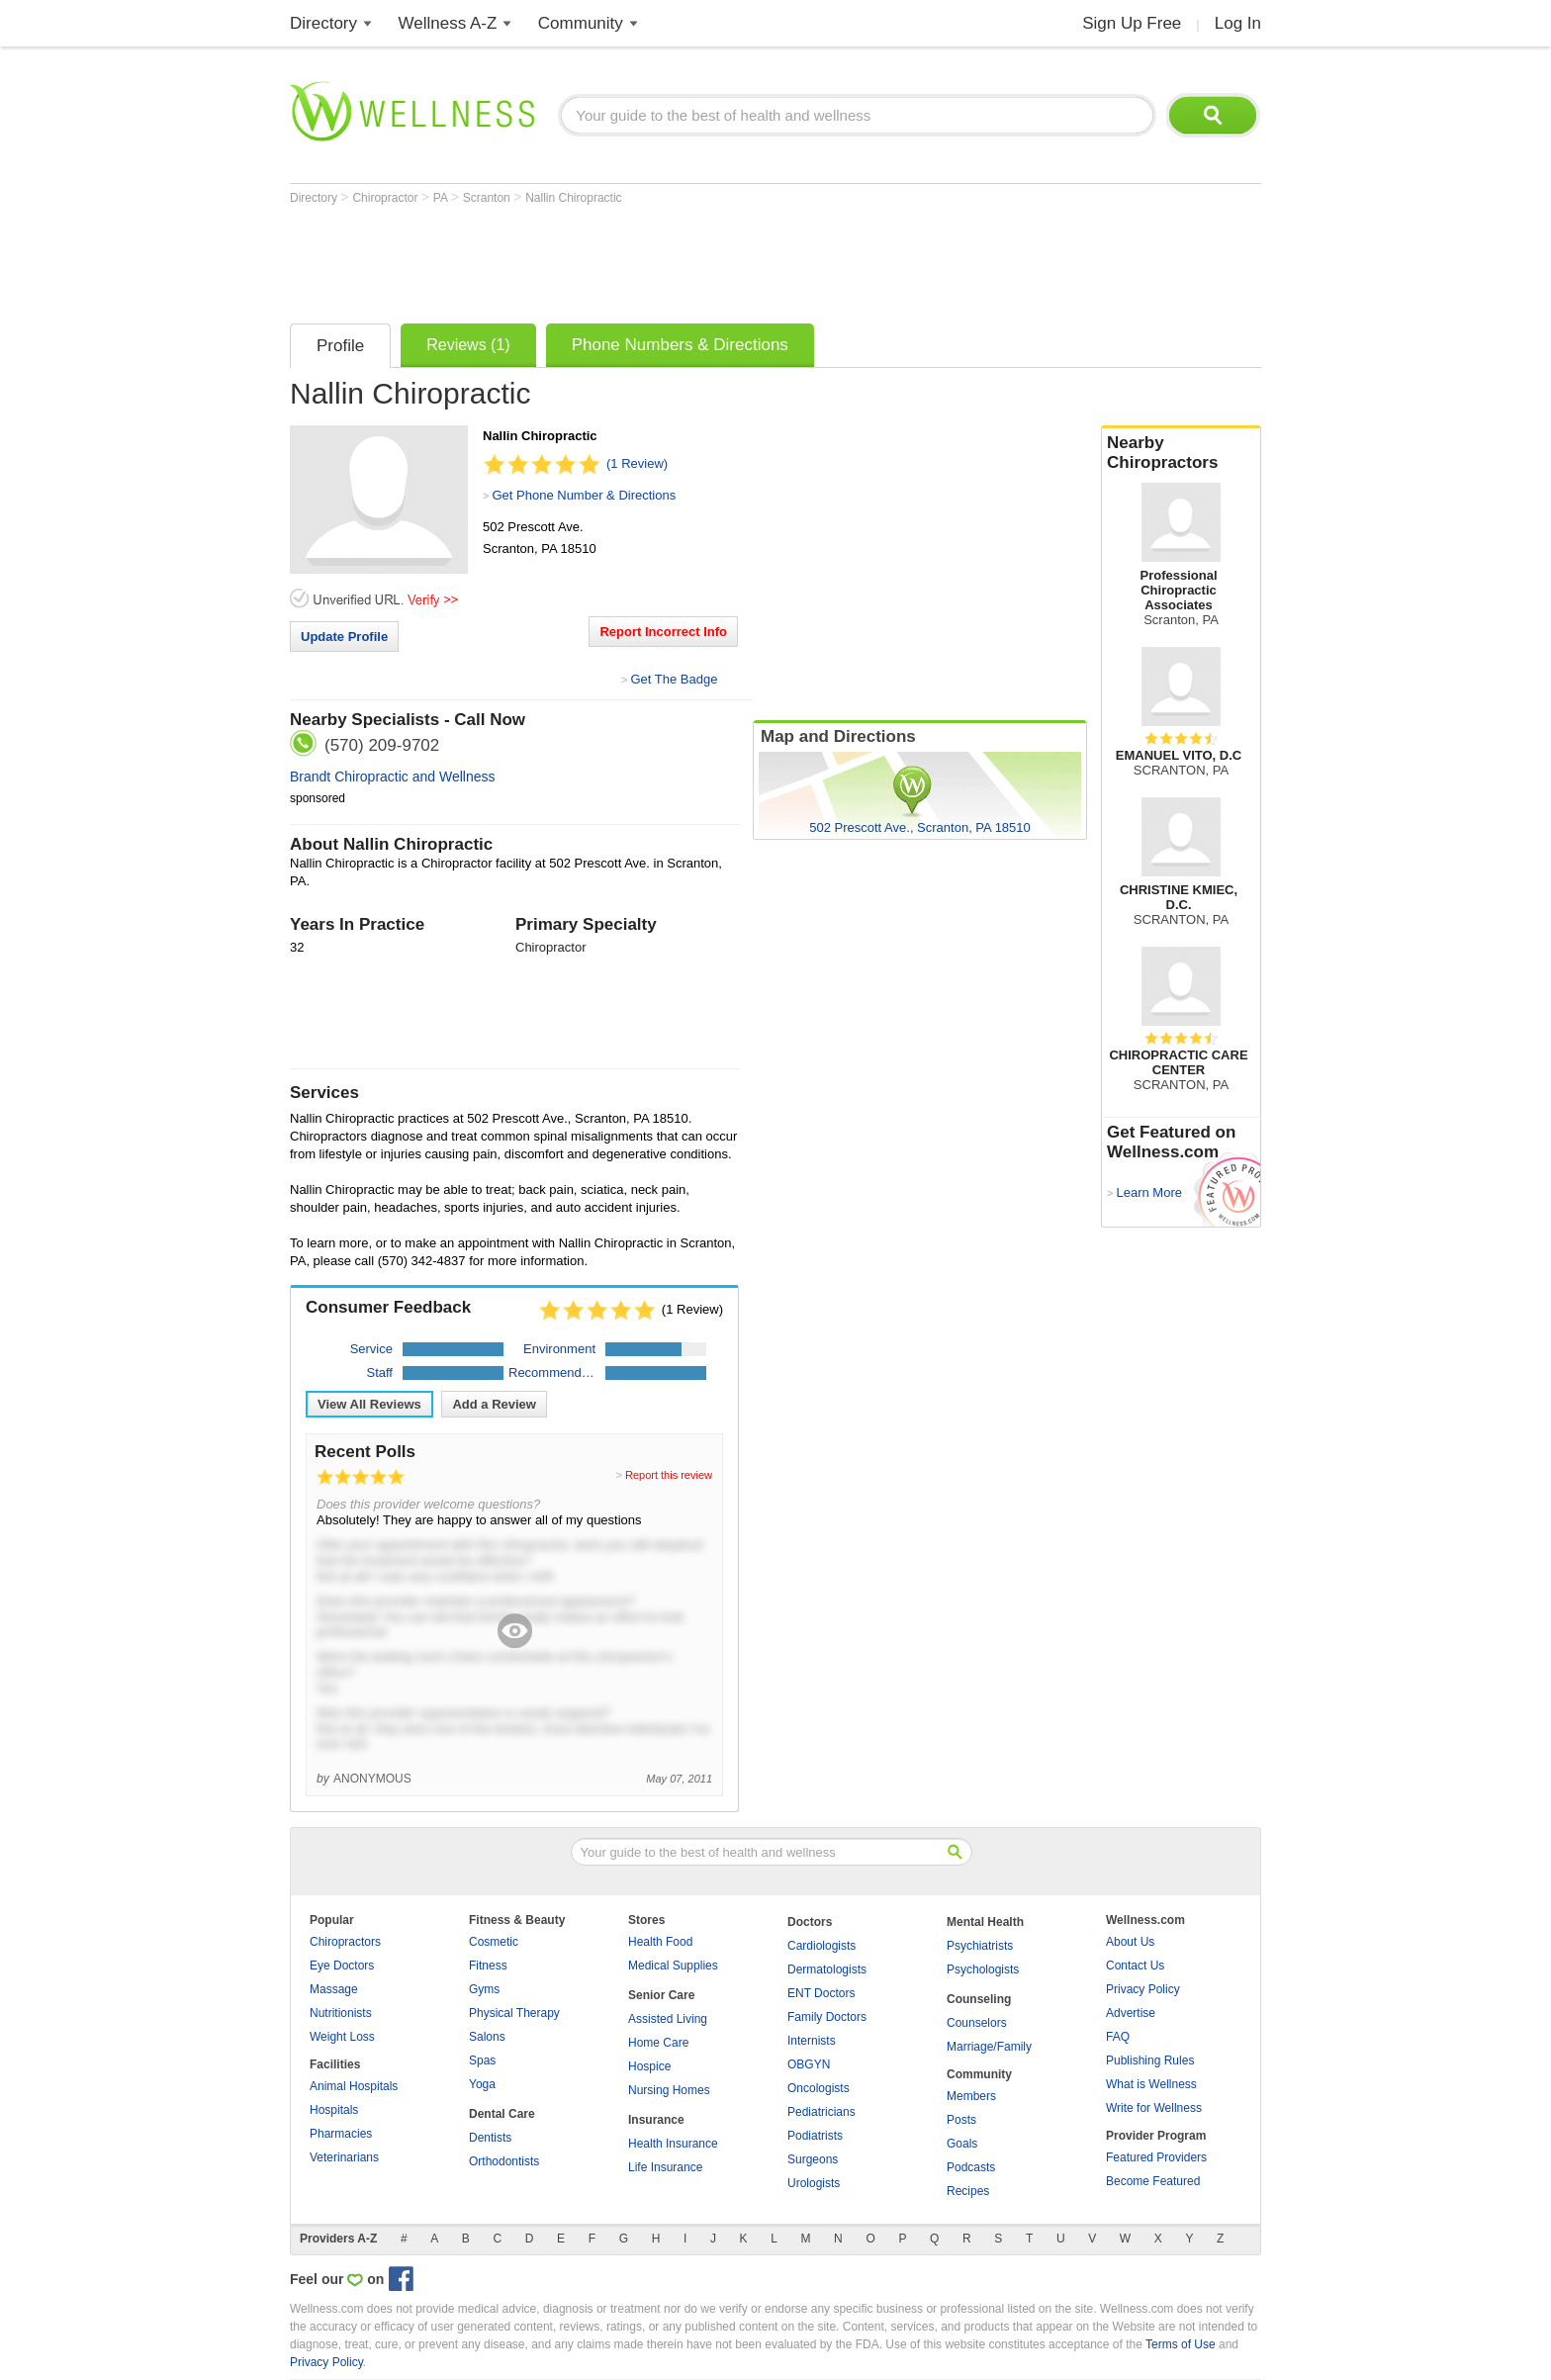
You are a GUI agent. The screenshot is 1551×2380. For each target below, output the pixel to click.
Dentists (490, 2138)
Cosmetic (493, 1942)
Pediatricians (821, 2112)
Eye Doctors (342, 1965)
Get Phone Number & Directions (584, 495)
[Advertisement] (650, 259)
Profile (340, 345)
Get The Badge (673, 679)
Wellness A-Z (448, 23)
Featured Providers (1156, 2157)
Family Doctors (827, 2017)
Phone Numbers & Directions (680, 344)
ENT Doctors (821, 1993)
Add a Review (494, 1404)
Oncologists (818, 2088)
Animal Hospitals (354, 2086)
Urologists (813, 2183)
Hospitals (334, 2110)
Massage (334, 1989)
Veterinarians (344, 2157)
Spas (482, 2060)
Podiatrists (815, 2136)
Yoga (482, 2084)
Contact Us (1135, 1965)
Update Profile (344, 636)
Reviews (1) (467, 344)
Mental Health (985, 1922)
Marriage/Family (989, 2047)
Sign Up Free (1131, 23)
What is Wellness (1151, 2084)
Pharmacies (341, 2134)
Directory (323, 23)
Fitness (488, 1965)
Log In (1238, 23)
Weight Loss (342, 2037)
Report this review (668, 1475)
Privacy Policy (1143, 1989)
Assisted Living (667, 2019)
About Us (1130, 1942)
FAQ (1118, 2037)
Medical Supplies (673, 1965)
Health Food (660, 1942)
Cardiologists (821, 1946)
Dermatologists (827, 1969)
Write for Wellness (1154, 2108)
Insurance (656, 2120)
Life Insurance (665, 2167)
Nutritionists (341, 2013)
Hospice (649, 2066)
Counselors (977, 2023)
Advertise (1130, 2013)
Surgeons (812, 2159)
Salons (487, 2037)
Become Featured (1153, 2181)
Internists (811, 2041)
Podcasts (971, 2167)
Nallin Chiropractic (573, 198)
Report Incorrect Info (663, 631)
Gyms (484, 1989)
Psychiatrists (980, 1946)
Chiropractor (386, 198)
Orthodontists (504, 2161)
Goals (962, 2144)
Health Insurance (673, 2144)
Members (971, 2096)
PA (442, 198)
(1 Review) (637, 463)
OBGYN (808, 2064)
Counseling (979, 1999)
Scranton (488, 198)
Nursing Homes (669, 2090)
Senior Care (661, 1995)
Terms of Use (1180, 2344)
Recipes (968, 2191)
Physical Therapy (514, 2013)
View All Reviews (369, 1404)
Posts (961, 2120)
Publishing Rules (1150, 2060)
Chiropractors (345, 1942)
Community (580, 23)
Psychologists (983, 1969)
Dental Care (502, 2114)
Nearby (1181, 453)
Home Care (658, 2043)
